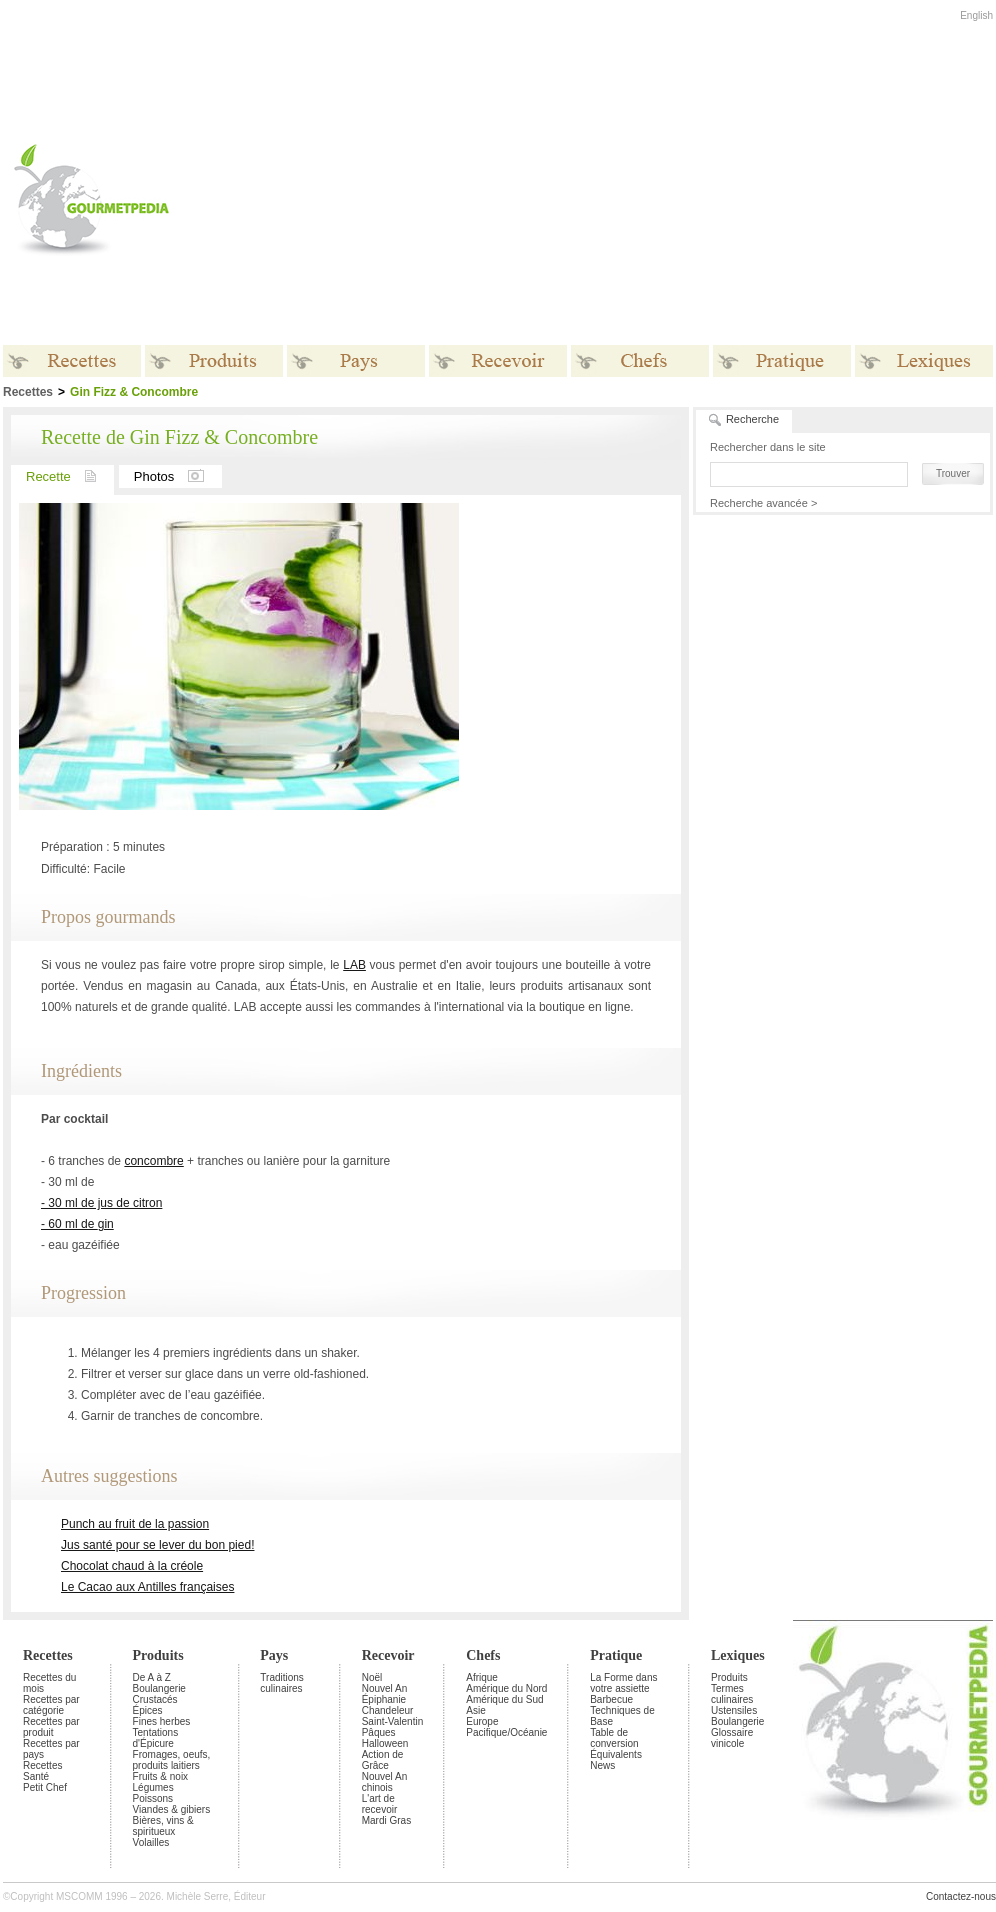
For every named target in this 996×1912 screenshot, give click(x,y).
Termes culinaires (732, 1694)
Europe (482, 1721)
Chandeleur (388, 1710)
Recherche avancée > (763, 503)
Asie (475, 1710)
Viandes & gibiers (172, 1809)
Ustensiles (734, 1710)
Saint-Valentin (393, 1721)
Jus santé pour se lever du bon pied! (157, 1545)
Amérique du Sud (504, 1699)
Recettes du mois (49, 1683)
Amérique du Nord (506, 1688)
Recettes (48, 1655)
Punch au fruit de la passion (135, 1524)
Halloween (385, 1743)
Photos (178, 476)
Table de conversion (614, 1738)
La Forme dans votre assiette (623, 1683)
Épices (148, 1710)
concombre (153, 1161)
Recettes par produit (51, 1727)
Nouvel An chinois (385, 1782)
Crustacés (155, 1699)
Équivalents (616, 1754)
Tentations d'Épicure (156, 1738)
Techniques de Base (622, 1716)
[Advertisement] (464, 199)
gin (106, 1224)
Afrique (482, 1677)
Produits (158, 1655)
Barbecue (611, 1699)
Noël (372, 1677)
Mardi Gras (386, 1820)
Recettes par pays (51, 1749)
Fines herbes (162, 1721)
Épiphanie (384, 1699)
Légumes (153, 1787)
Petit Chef (45, 1787)
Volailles (151, 1842)
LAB (354, 965)
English (976, 15)
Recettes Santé (42, 1771)
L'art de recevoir (380, 1804)
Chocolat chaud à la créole (132, 1566)
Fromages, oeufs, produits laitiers (172, 1760)
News (602, 1765)
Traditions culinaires (282, 1683)
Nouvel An (385, 1688)
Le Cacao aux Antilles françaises (147, 1587)
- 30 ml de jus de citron (101, 1203)
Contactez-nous (961, 1896)
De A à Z (152, 1677)
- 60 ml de (69, 1224)
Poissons (153, 1798)
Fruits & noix (161, 1776)
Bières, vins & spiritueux (163, 1826)
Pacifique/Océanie (506, 1732)
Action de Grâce (383, 1760)
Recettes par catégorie (51, 1705)
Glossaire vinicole (732, 1738)
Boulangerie (159, 1688)
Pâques (379, 1732)
